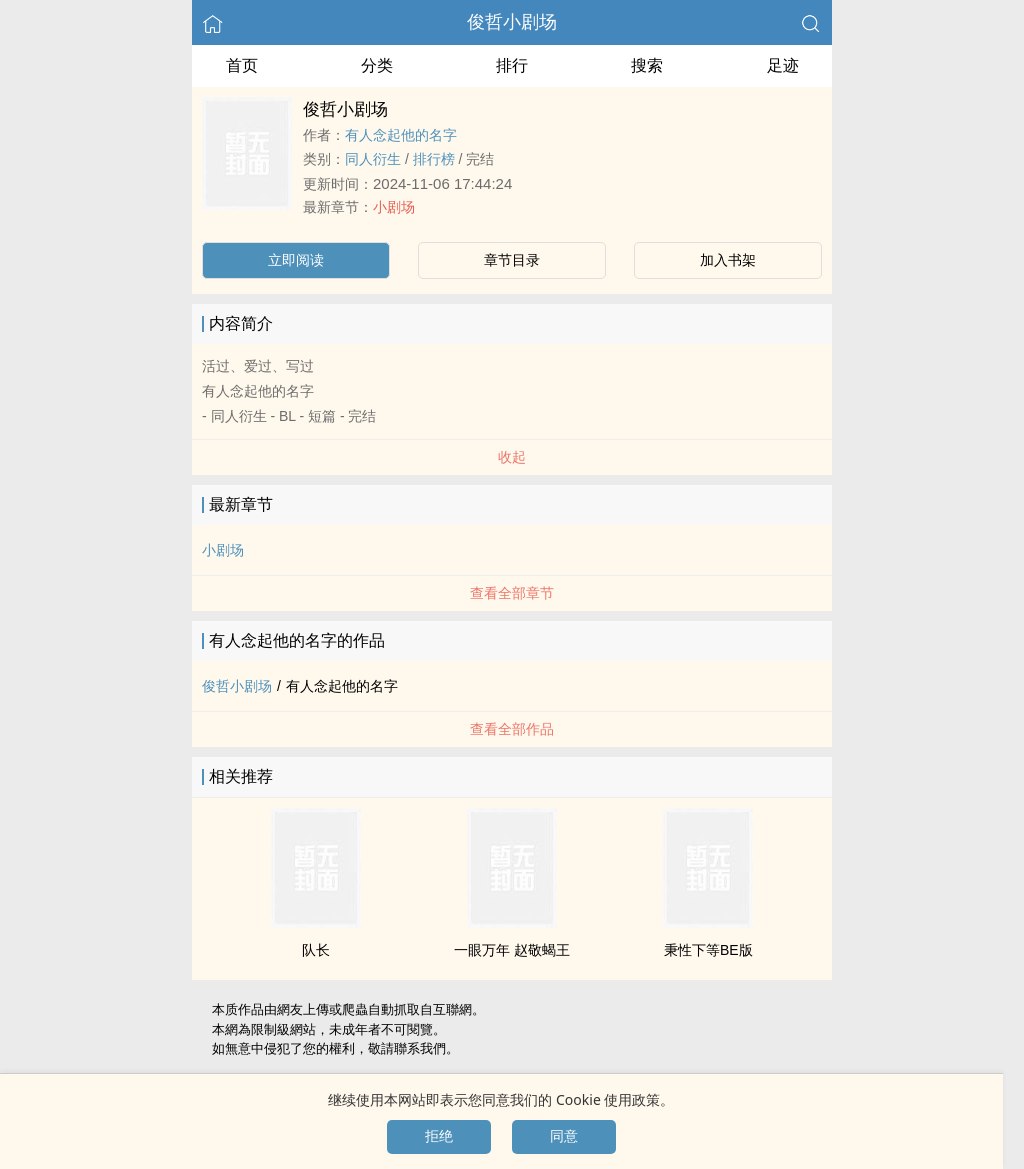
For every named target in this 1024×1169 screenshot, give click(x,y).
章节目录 (512, 260)
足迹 (783, 65)
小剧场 (394, 207)
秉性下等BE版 (708, 950)
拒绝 (439, 1136)
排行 (512, 65)
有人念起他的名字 (401, 135)
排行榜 (434, 159)
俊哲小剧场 (512, 22)
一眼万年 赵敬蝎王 (512, 950)
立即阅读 (296, 260)
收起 (512, 457)
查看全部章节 (512, 593)
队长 (316, 950)
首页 (242, 65)
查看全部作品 (512, 729)
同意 (564, 1136)
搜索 (647, 65)
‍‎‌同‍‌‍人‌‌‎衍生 (373, 159)
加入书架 (728, 260)
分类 (377, 65)
